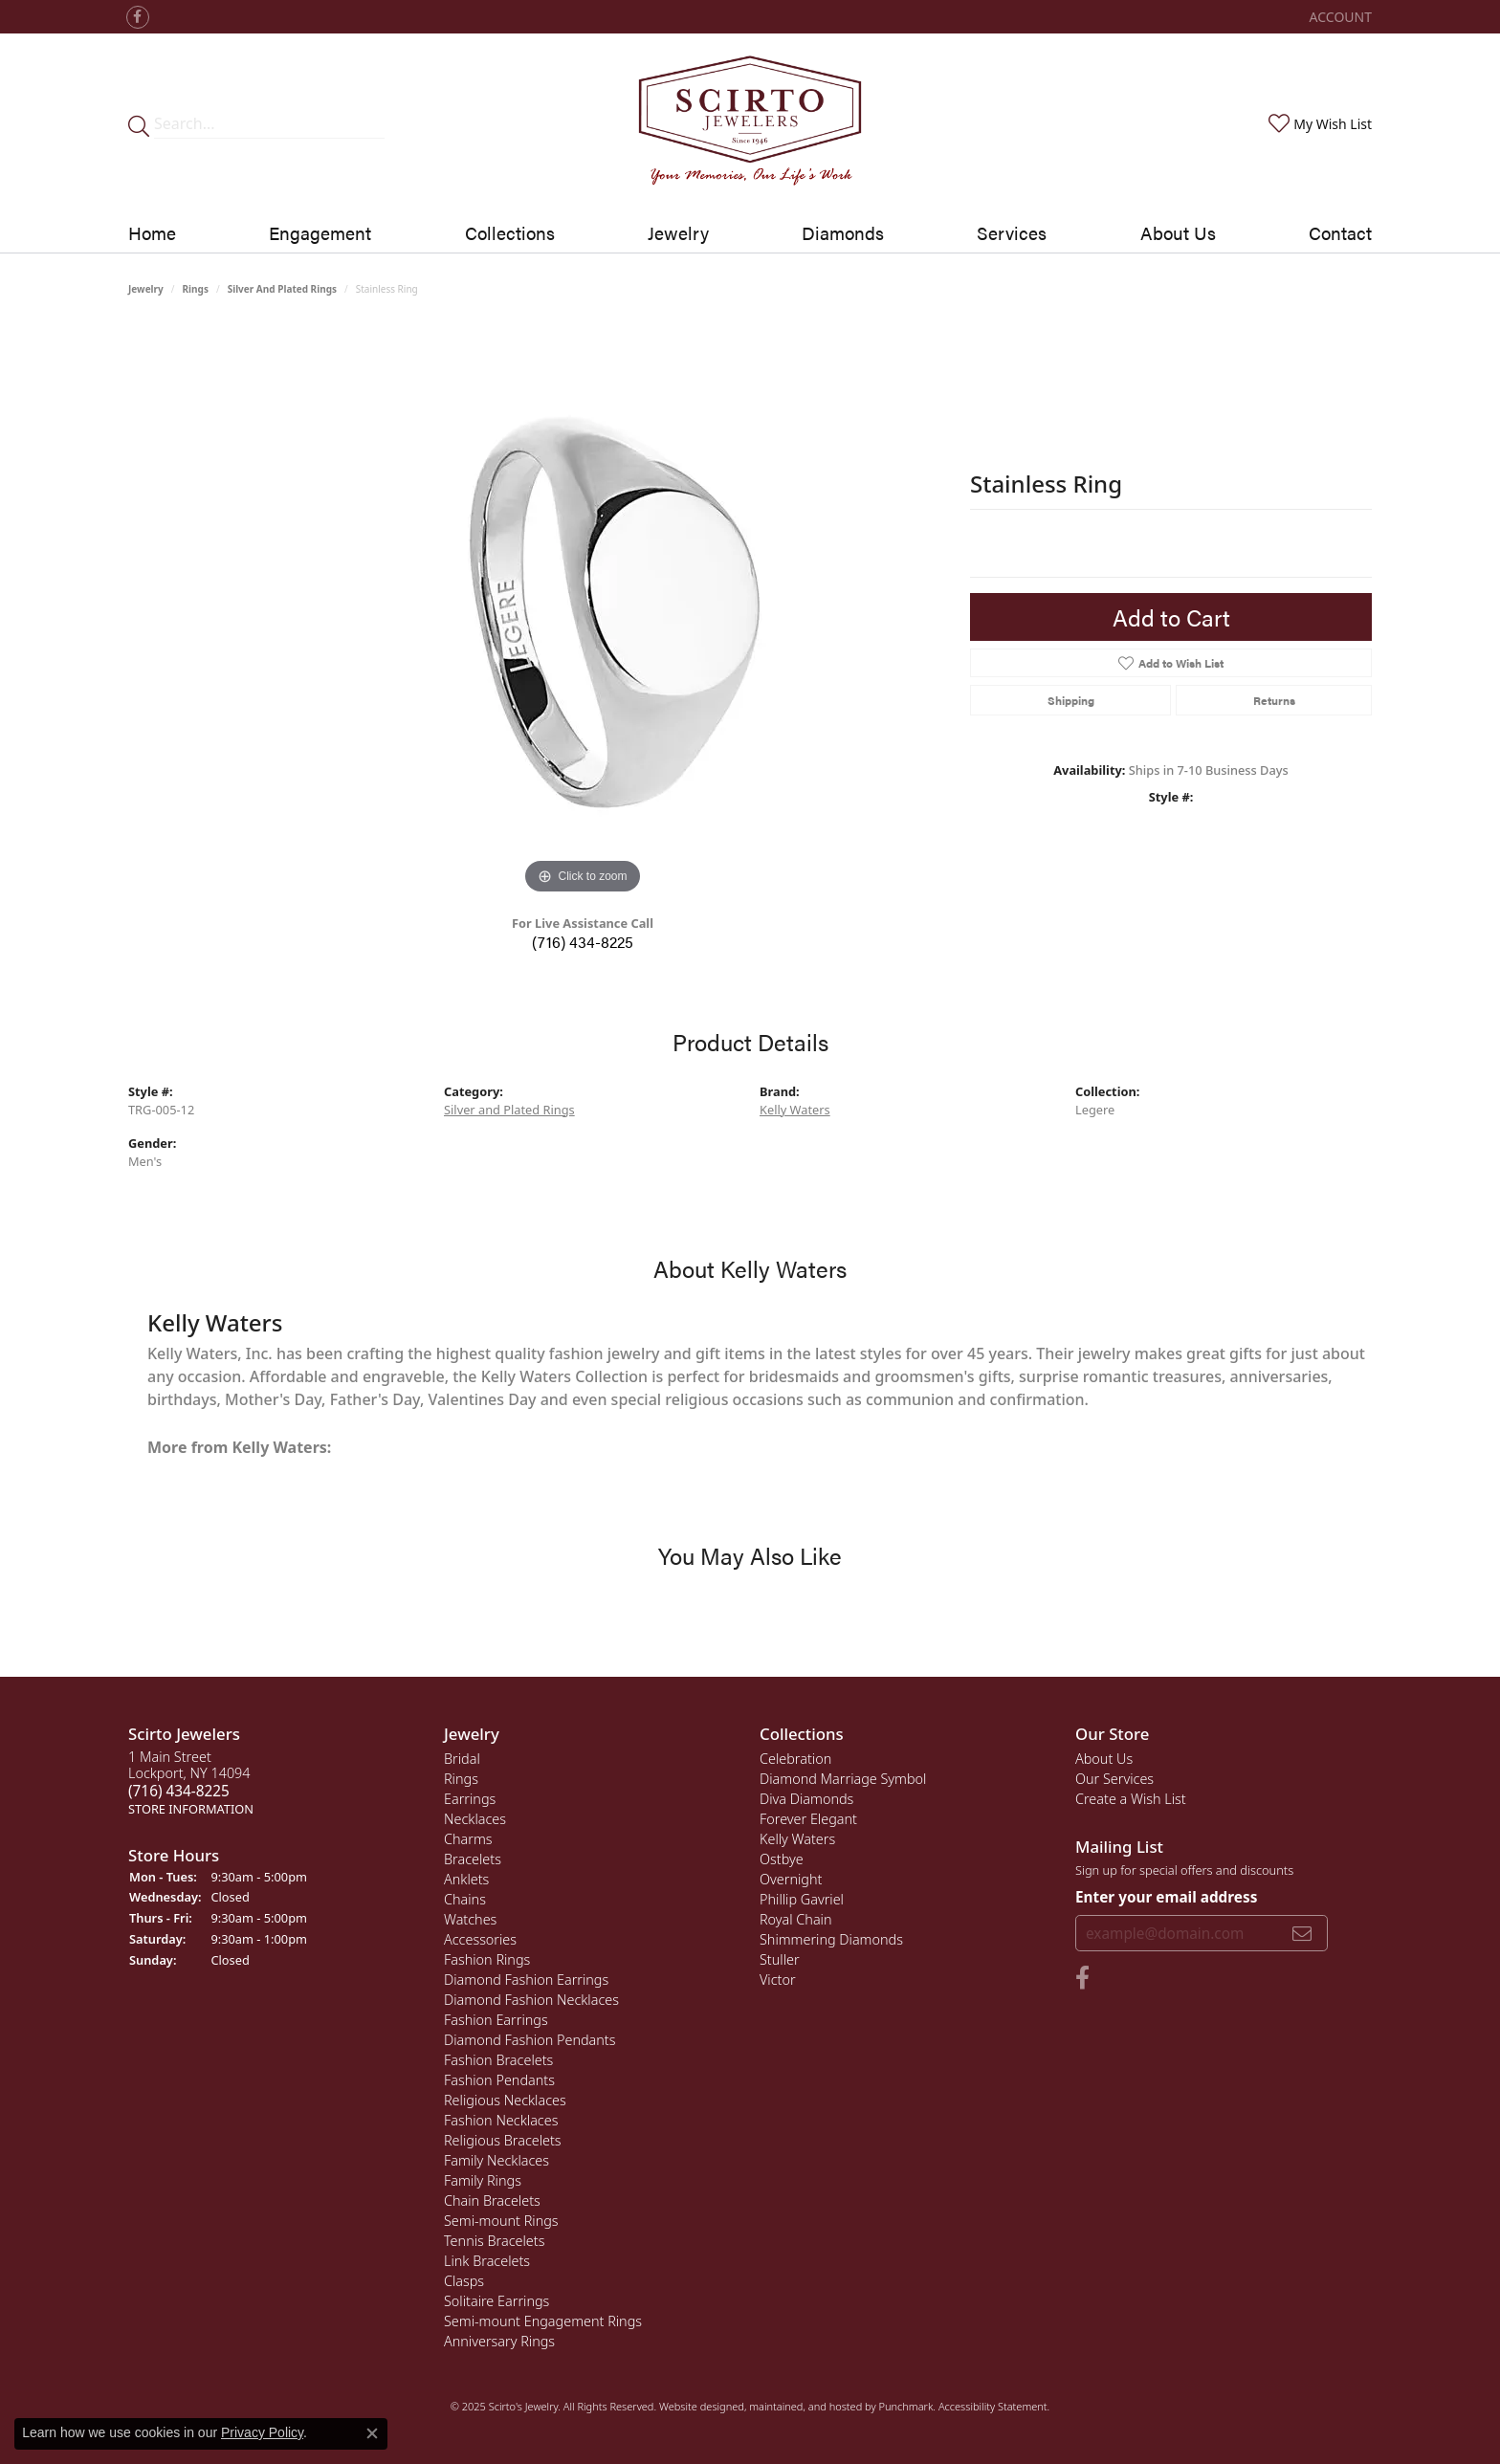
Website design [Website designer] (695, 2406)
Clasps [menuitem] (464, 2281)
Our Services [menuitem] (1114, 1779)
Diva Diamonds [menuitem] (806, 1799)
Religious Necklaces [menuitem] (505, 2100)
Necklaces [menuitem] (475, 1819)
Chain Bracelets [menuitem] (492, 2200)
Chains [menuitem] (465, 1899)
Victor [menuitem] (778, 1979)
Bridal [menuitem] (462, 1758)
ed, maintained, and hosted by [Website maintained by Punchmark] (805, 2406)
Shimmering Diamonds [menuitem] (831, 1939)
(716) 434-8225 (582, 942)
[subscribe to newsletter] (1302, 1932)
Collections (510, 232)
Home (152, 232)
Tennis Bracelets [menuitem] (494, 2241)
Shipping (1071, 700)
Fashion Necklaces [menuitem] (501, 2120)
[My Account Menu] (1341, 16)
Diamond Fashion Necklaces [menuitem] (531, 2000)
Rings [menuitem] (461, 1779)
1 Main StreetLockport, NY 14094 (191, 1782)
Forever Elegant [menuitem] (808, 1819)
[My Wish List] (1318, 124)
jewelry (146, 289)
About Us (1178, 232)
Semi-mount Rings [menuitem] (501, 2220)
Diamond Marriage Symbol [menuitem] (843, 1779)
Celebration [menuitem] (795, 1758)
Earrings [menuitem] (470, 1799)
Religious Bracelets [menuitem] (503, 2140)
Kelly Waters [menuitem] (797, 1839)
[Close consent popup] (372, 2433)
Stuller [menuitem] (780, 1959)
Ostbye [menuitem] (782, 1859)
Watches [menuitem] (470, 1919)
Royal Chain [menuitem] (796, 1919)
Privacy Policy (262, 2432)
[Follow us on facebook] (137, 17)
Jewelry (678, 232)
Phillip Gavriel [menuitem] (802, 1899)
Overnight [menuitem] (791, 1879)
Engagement (320, 232)
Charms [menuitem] (468, 1839)
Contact (1340, 232)
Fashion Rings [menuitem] (487, 1959)
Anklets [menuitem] (466, 1879)
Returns (1274, 700)
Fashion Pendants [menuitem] (499, 2080)
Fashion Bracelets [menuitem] (498, 2060)
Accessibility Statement (993, 2406)
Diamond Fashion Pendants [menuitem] (529, 2040)
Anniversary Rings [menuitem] (499, 2341)
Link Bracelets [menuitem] (487, 2261)
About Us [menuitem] (1104, 1758)
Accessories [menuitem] (480, 1939)
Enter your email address (1166, 1896)
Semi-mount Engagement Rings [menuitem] (543, 2321)
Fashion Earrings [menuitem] (496, 2020)
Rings (196, 289)
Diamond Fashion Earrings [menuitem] (526, 1979)
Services (1012, 232)
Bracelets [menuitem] (472, 1859)
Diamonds (843, 232)
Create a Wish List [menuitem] (1130, 1799)
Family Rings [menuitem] (482, 2180)
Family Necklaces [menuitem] (496, 2160)
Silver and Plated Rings (282, 289)
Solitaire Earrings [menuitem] (496, 2301)
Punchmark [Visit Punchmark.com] (905, 2406)
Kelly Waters (795, 1109)
